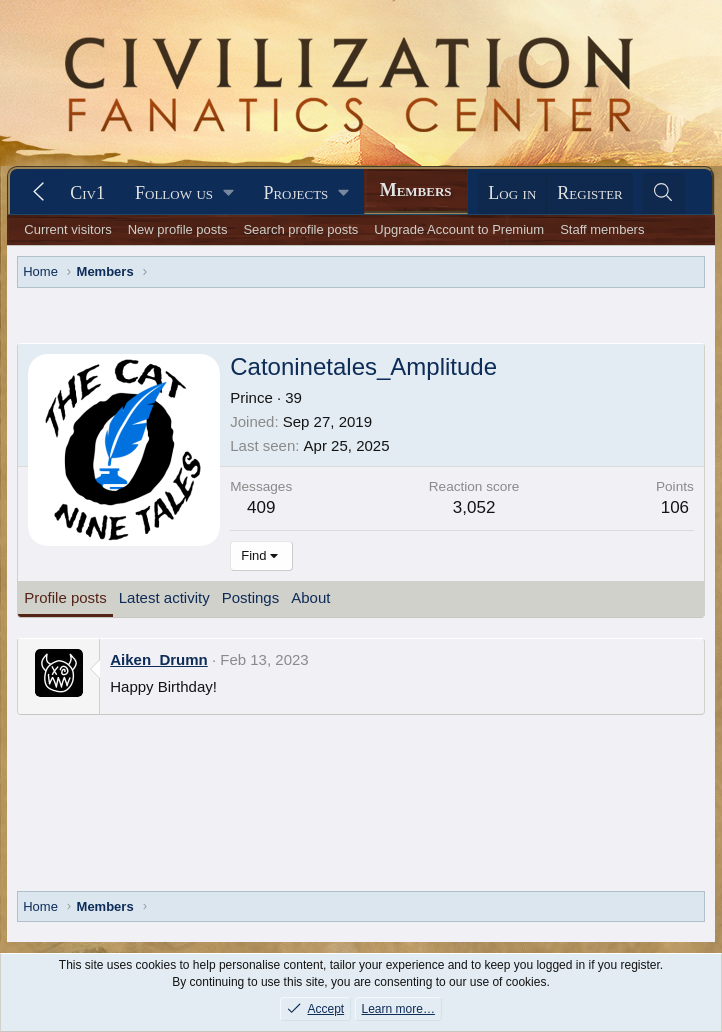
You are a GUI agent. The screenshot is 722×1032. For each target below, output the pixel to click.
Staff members (602, 229)
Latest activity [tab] (164, 597)
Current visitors (67, 229)
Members (416, 190)
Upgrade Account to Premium (459, 229)
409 (261, 507)
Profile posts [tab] (65, 597)
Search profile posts (300, 229)
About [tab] (310, 597)
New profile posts (178, 229)
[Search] (663, 193)
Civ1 (87, 193)
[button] (184, 193)
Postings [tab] (251, 597)
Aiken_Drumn (159, 659)
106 (675, 507)
